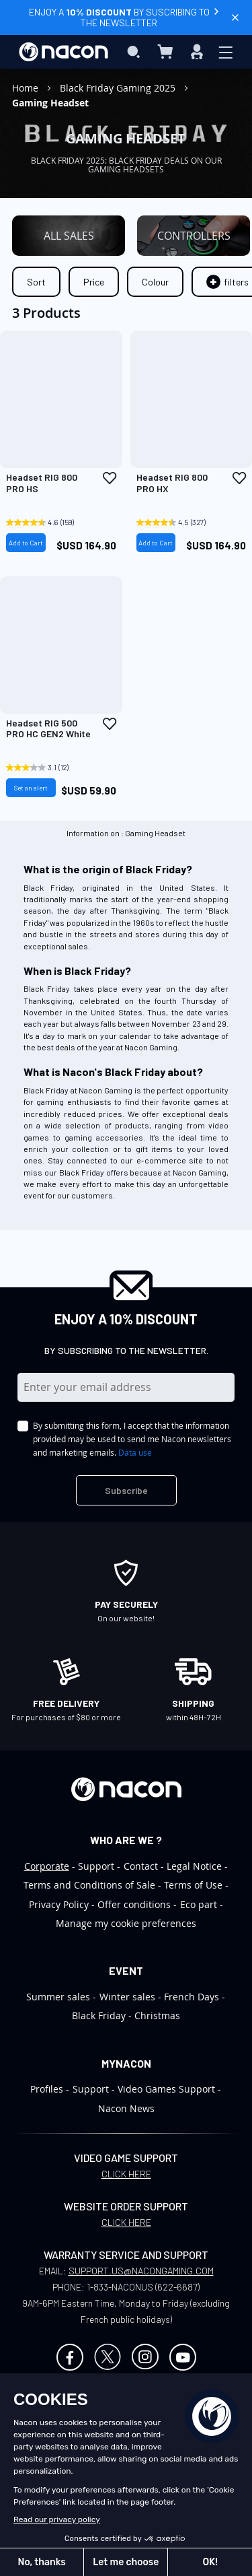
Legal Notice (194, 1866)
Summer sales (58, 1996)
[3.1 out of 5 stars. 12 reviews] (44, 767)
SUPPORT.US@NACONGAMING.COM (141, 2270)
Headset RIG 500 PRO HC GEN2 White (48, 729)
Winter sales (127, 1996)
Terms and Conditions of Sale (89, 1884)
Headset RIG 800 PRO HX (172, 483)
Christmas (157, 2015)
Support (96, 1866)
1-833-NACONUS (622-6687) (143, 2287)
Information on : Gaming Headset (126, 832)
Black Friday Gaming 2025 (119, 87)
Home (26, 87)
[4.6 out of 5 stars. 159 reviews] (44, 522)
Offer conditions (134, 1904)
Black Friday (99, 2015)
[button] (109, 478)
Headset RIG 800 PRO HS (41, 483)
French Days (191, 1996)
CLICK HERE (126, 2173)
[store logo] (63, 51)
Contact (141, 1866)
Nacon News (126, 2108)
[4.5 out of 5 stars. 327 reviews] (174, 522)
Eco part (198, 1904)
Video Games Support (166, 2088)
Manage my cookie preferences (126, 1923)
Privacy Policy (59, 1904)
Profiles (46, 2088)
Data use (135, 1452)
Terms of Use (193, 1884)
